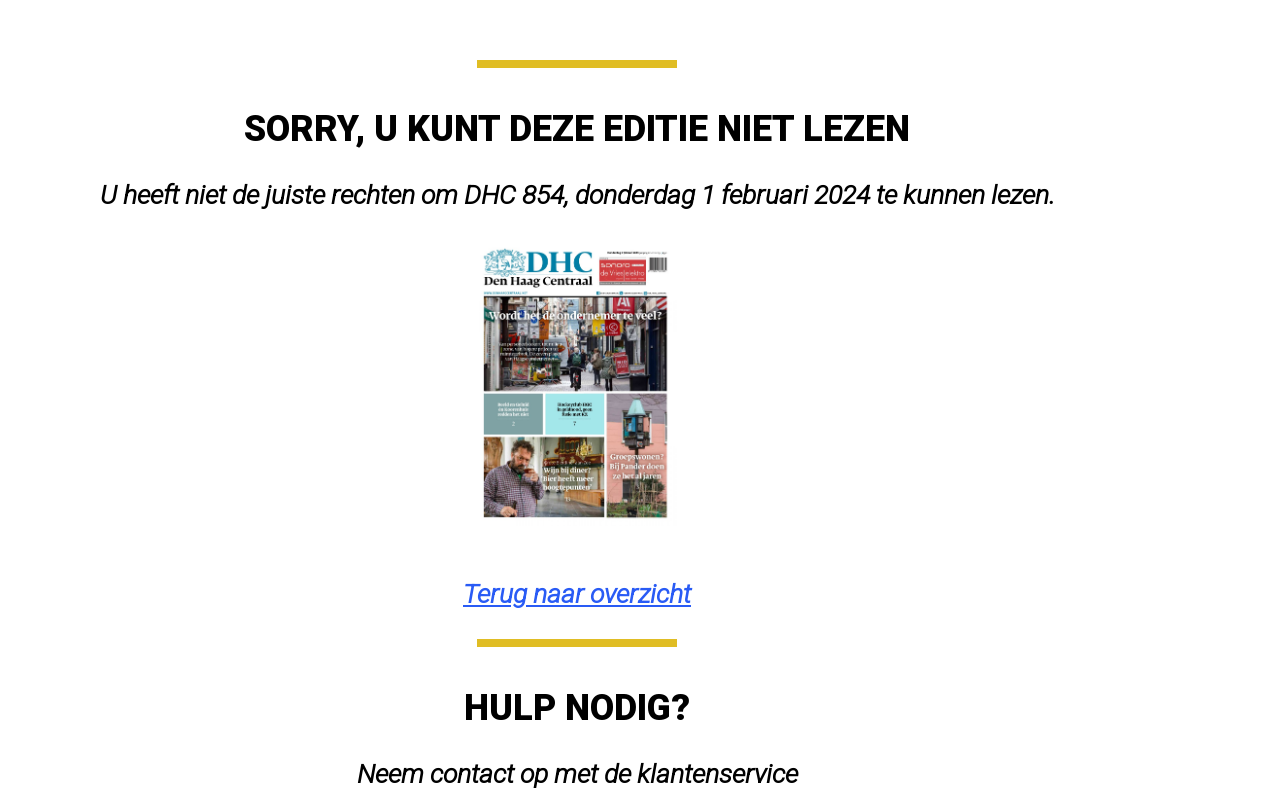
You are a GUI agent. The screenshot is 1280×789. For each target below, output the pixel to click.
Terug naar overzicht (577, 594)
